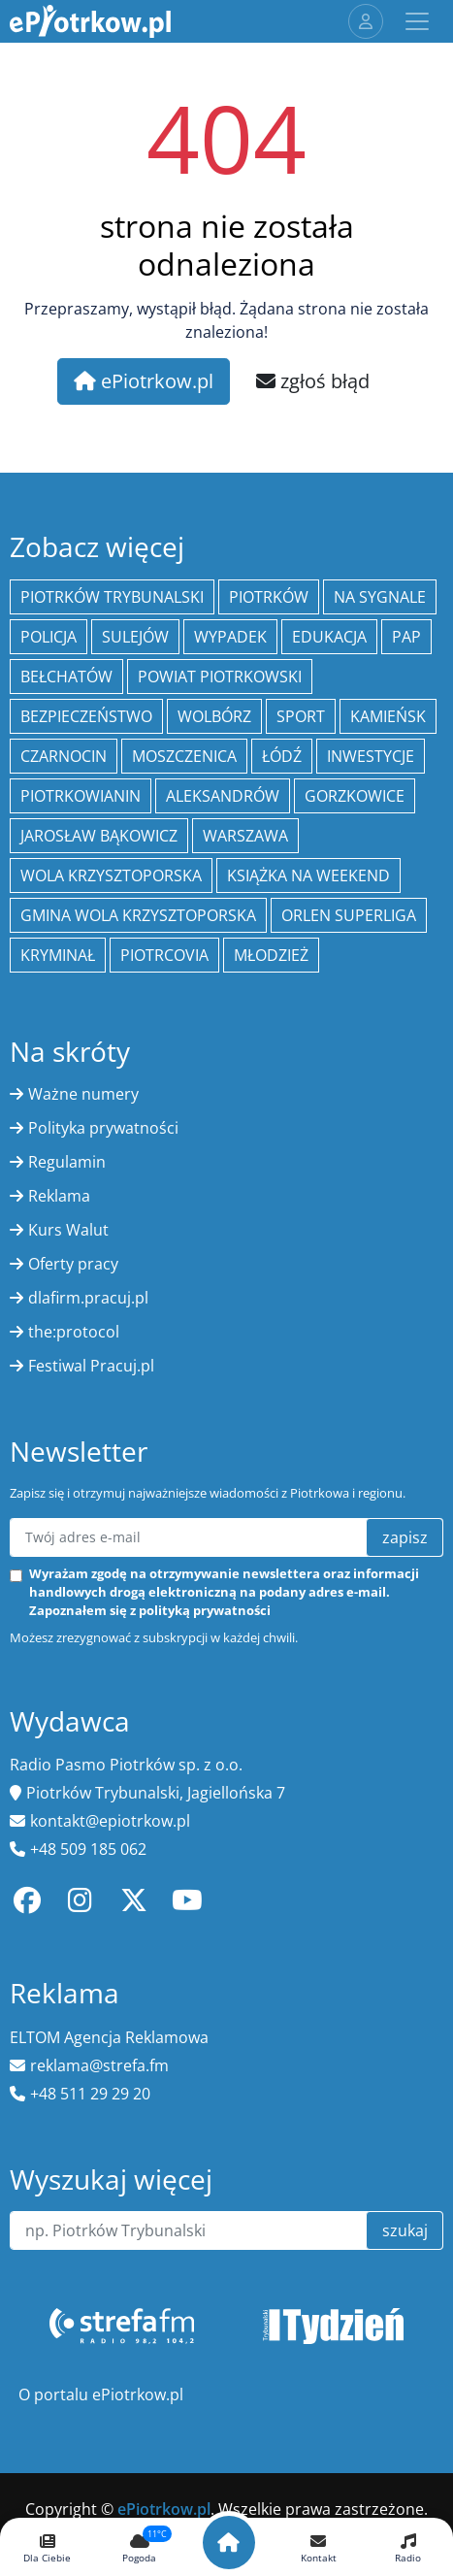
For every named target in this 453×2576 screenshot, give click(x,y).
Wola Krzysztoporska (111, 875)
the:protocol (73, 1331)
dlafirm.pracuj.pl (88, 1297)
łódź (282, 756)
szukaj (405, 2230)
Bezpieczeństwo (86, 716)
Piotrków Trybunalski (112, 597)
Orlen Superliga (348, 915)
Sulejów (135, 636)
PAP (406, 636)
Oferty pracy (73, 1263)
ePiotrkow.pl (143, 381)
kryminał (57, 955)
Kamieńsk (388, 716)
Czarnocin (63, 756)
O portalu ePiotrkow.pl (100, 2394)
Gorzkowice (354, 796)
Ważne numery (83, 1094)
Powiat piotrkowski (220, 676)
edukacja (329, 636)
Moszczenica (184, 756)
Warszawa (245, 835)
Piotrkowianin (80, 796)
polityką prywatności (205, 1610)
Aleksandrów (222, 796)
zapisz (405, 1537)
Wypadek (230, 636)
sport (300, 716)
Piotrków (268, 597)
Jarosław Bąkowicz (99, 835)
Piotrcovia (164, 955)
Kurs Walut (68, 1229)
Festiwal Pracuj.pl (91, 1365)
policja (48, 636)
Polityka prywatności (103, 1128)
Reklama (59, 1195)
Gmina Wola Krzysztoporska (138, 915)
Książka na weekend (308, 875)
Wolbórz (214, 716)
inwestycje (370, 756)
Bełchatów (66, 676)
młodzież (271, 955)
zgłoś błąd (313, 381)
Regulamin (67, 1161)
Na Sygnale (380, 597)
